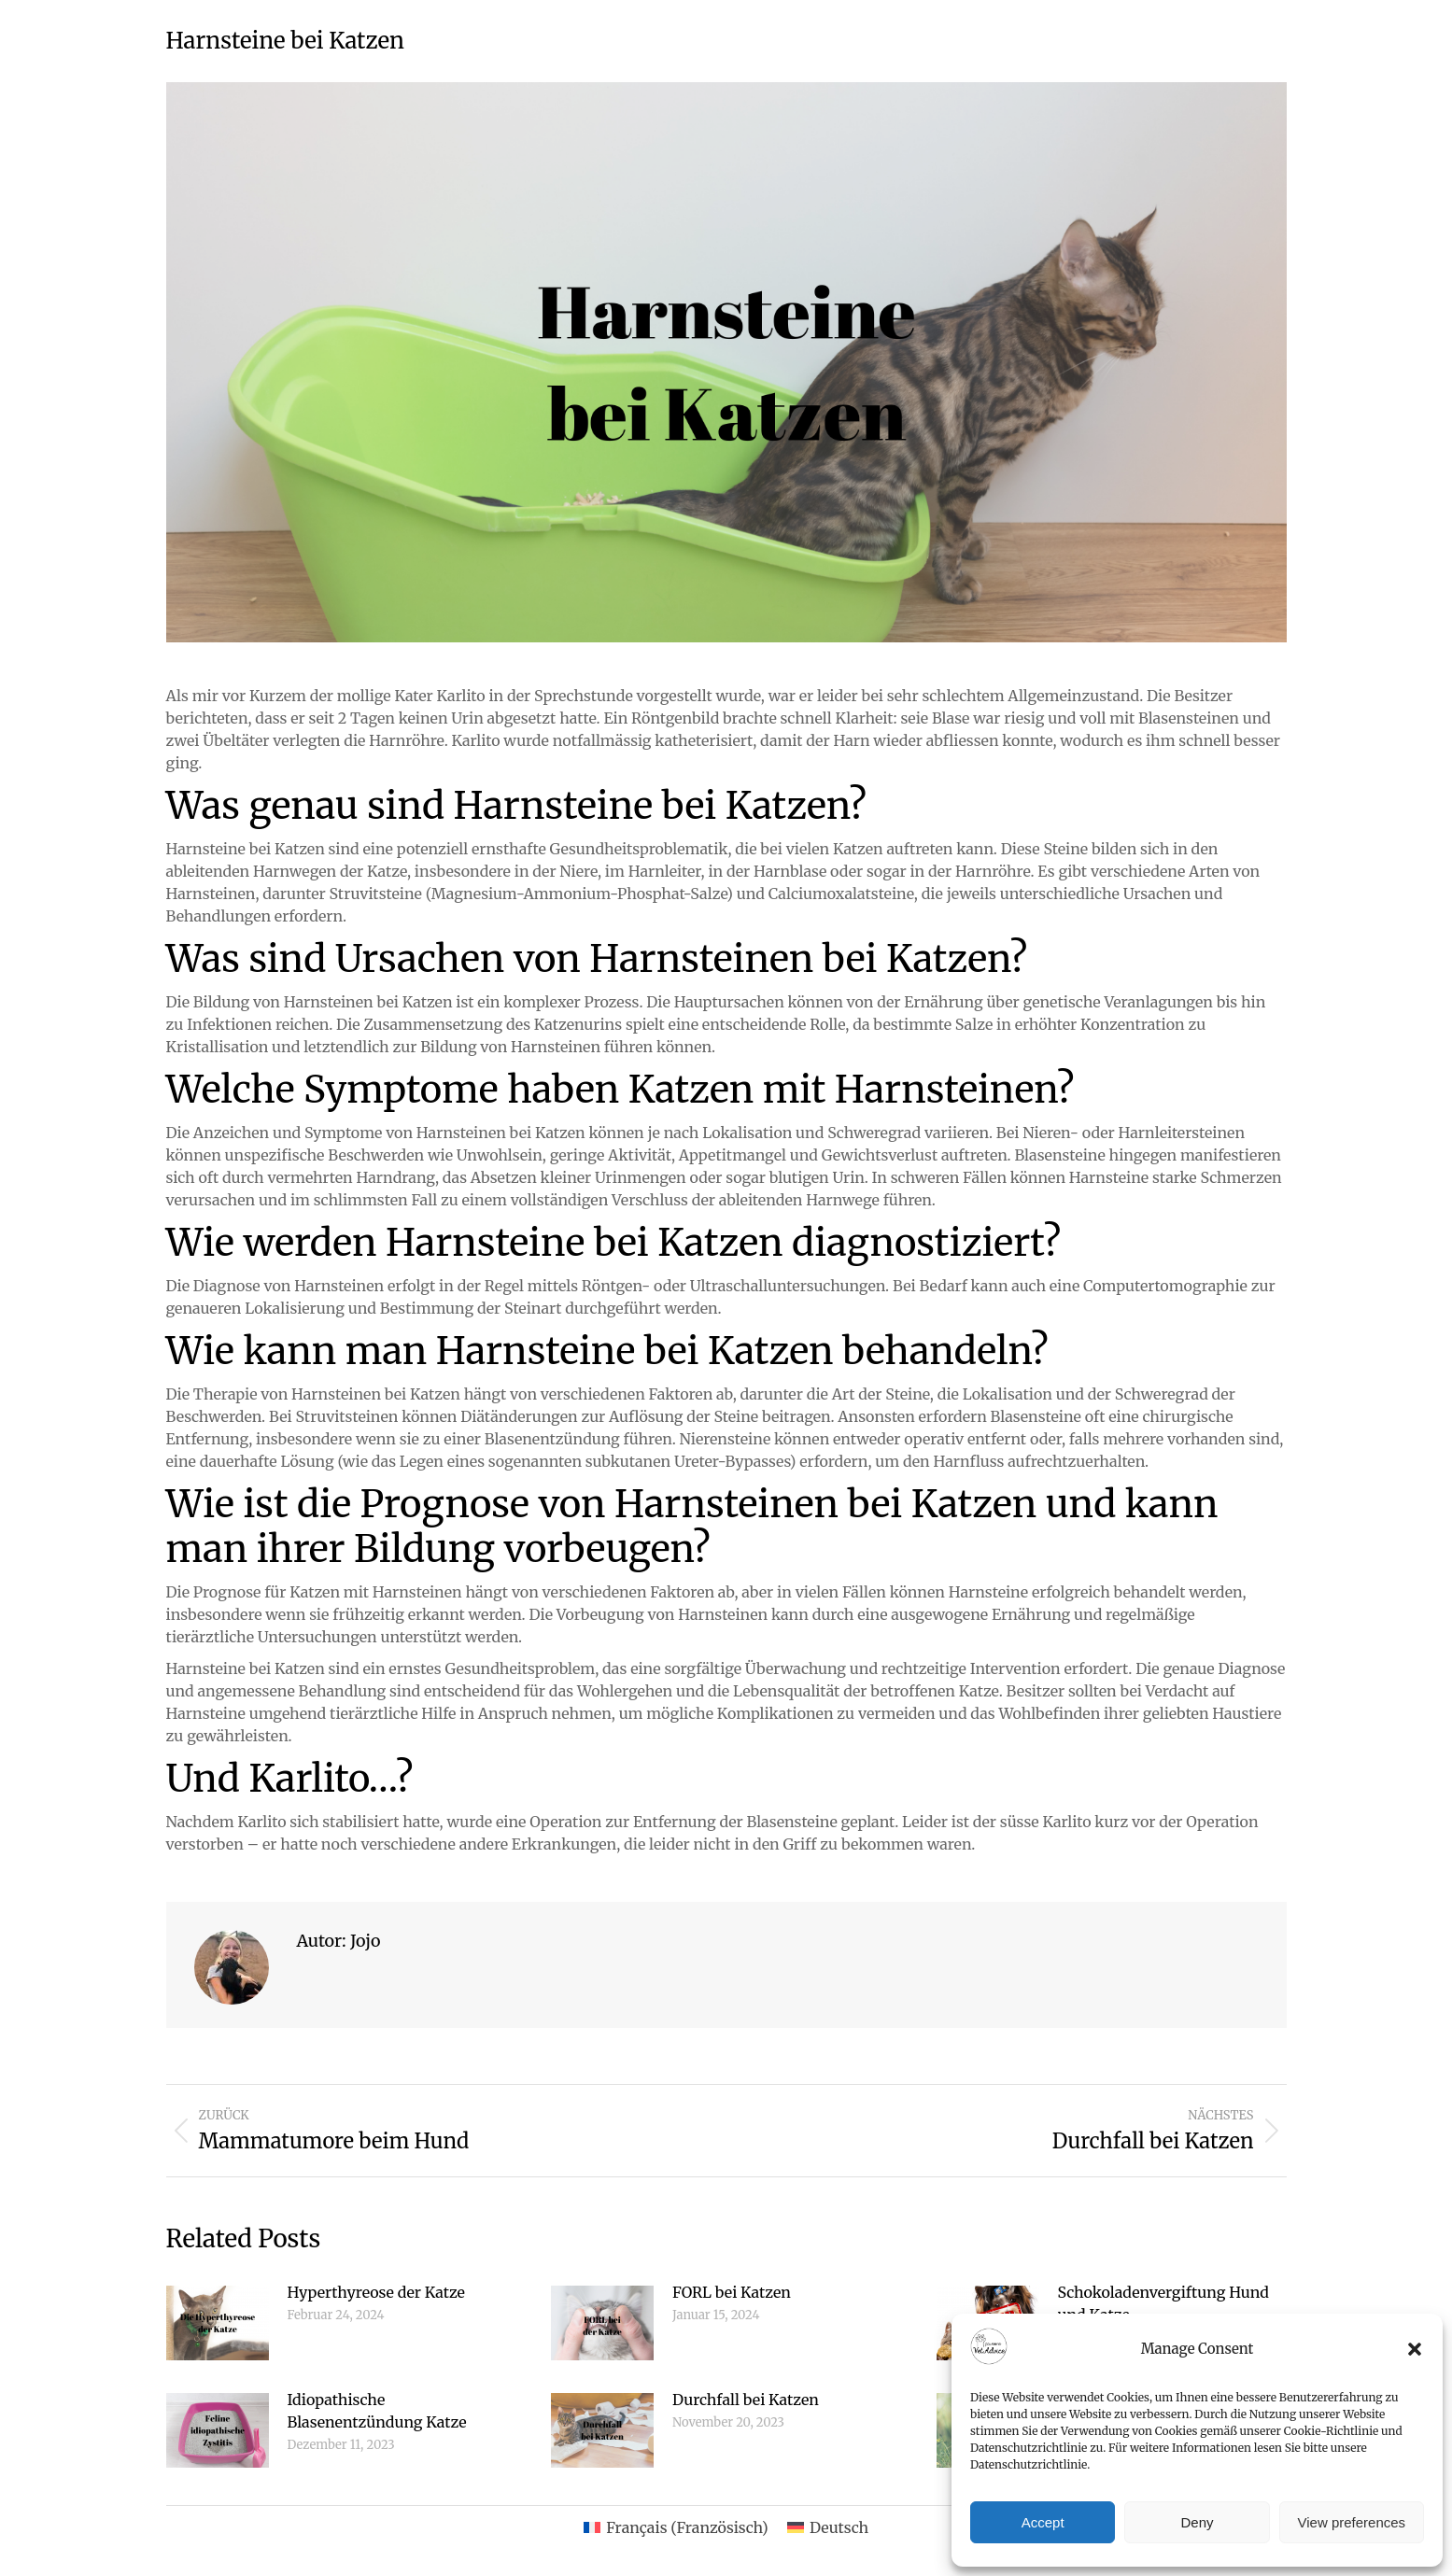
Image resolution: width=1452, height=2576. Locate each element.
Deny (1196, 2522)
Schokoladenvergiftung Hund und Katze (1163, 2303)
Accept (1043, 2522)
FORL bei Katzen (731, 2292)
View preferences (1352, 2522)
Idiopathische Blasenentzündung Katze (377, 2410)
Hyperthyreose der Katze (376, 2292)
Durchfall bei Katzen (745, 2399)
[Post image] (217, 2323)
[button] (1414, 2349)
